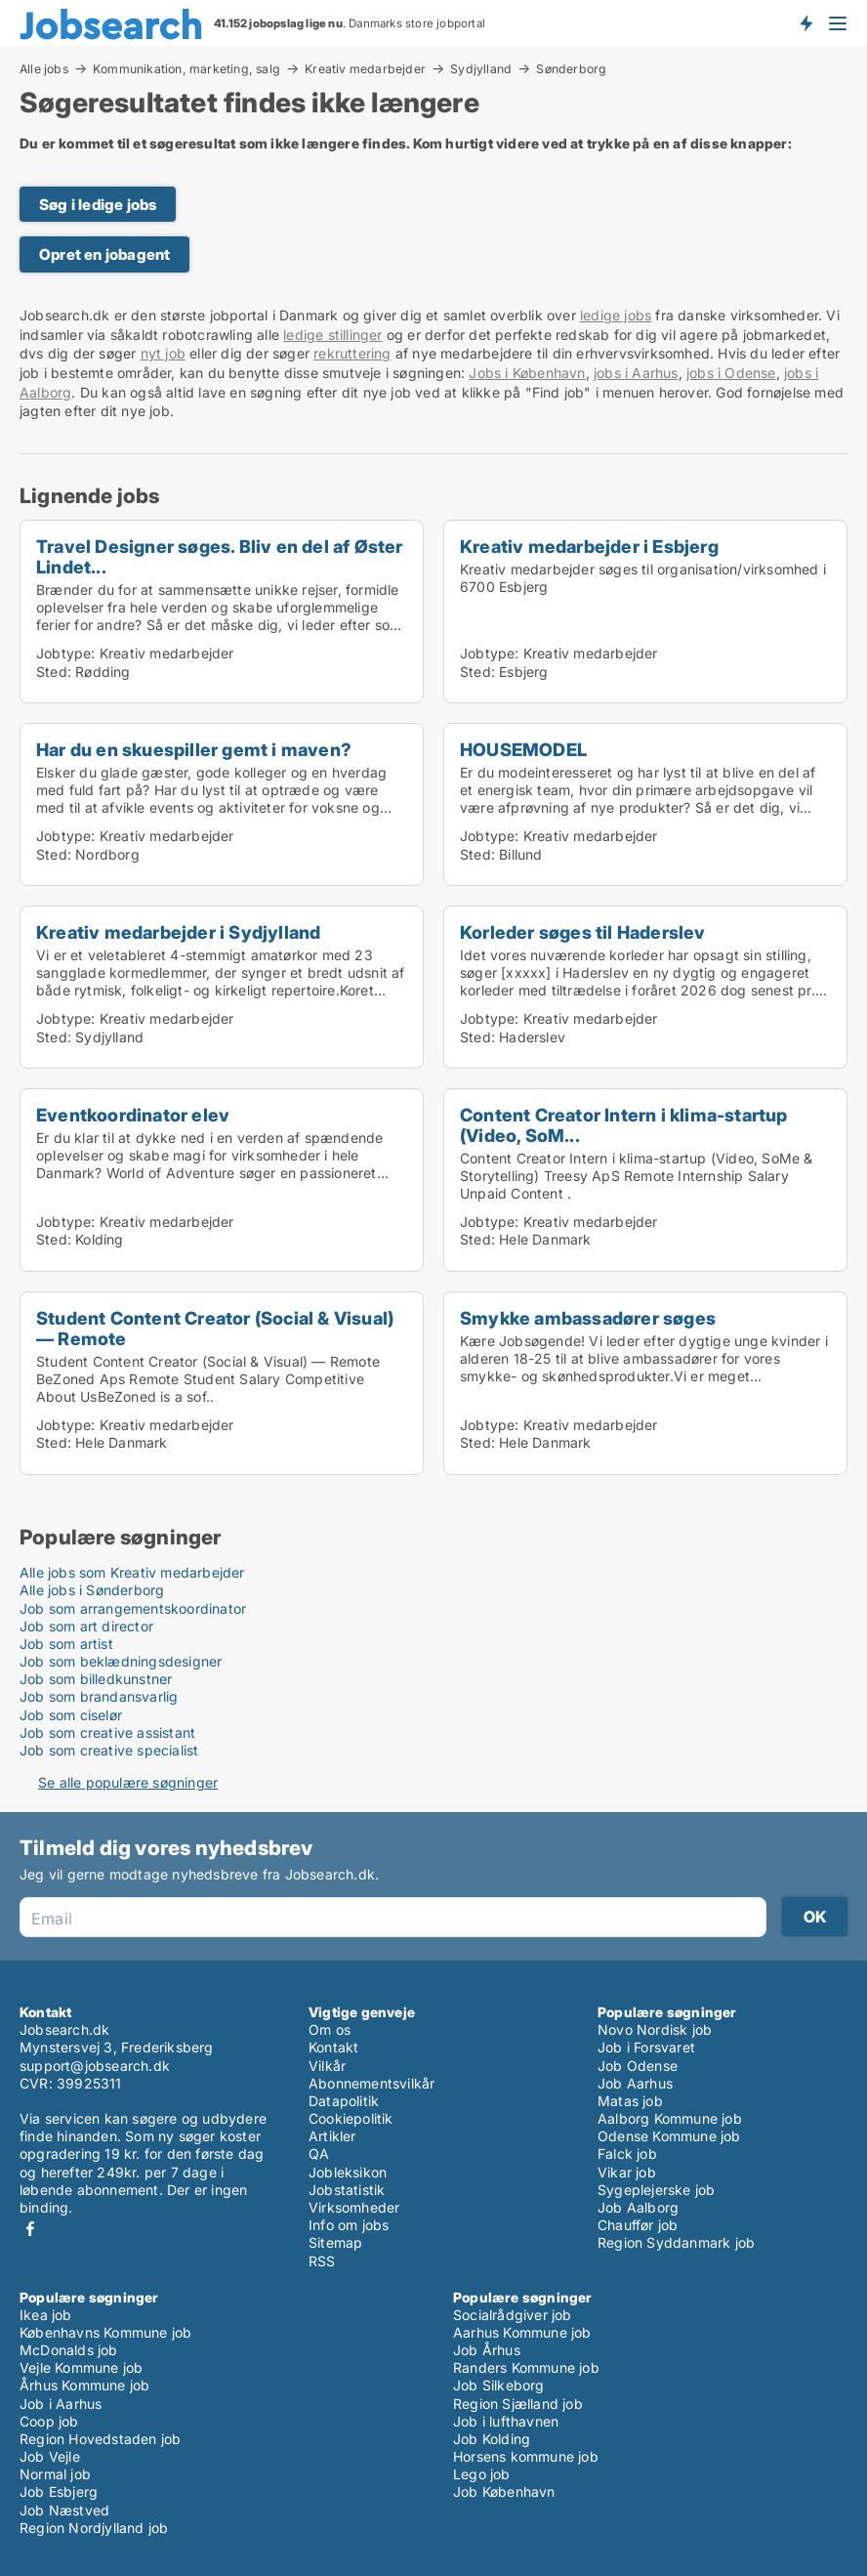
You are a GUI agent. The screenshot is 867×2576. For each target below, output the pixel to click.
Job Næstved (64, 2510)
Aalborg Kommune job (670, 2118)
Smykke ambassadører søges (588, 1318)
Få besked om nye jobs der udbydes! (805, 22)
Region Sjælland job (518, 2403)
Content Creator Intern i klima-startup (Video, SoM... (624, 1125)
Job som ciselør (71, 1715)
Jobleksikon (348, 2172)
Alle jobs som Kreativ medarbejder (132, 1572)
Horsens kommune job (526, 2456)
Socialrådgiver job (512, 2314)
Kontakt (333, 2047)
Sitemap (335, 2242)
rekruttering (352, 353)
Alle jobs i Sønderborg (92, 1590)
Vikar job (627, 2172)
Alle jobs (44, 68)
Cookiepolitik (351, 2118)
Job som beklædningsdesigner (121, 1661)
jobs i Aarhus (636, 372)
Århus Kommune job (84, 2385)
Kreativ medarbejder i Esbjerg (589, 546)
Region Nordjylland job (94, 2527)
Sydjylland (481, 68)
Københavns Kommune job (105, 2332)
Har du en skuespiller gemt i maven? (193, 749)
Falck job (627, 2153)
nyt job (163, 353)
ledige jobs (615, 315)
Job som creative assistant (107, 1732)
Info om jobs (349, 2225)
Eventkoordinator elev (132, 1114)
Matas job (630, 2100)
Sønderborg (571, 69)
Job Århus (486, 2350)
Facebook (30, 2229)
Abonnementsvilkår (371, 2083)
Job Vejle (50, 2456)
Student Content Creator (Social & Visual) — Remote (214, 1328)
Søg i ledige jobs (97, 204)
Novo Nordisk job (655, 2029)
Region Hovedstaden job (100, 2438)
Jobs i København (527, 372)
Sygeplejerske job (656, 2189)
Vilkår (327, 2065)
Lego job (482, 2474)
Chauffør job (638, 2225)
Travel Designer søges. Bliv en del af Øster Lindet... (219, 556)
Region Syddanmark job (676, 2242)
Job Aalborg (638, 2207)
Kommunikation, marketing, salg (186, 68)
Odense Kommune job (669, 2136)
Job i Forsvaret (646, 2047)
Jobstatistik (347, 2189)
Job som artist (66, 1643)
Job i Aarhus (61, 2403)
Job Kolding (491, 2438)
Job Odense (638, 2065)
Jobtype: (66, 653)
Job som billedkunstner (96, 1678)
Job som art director (86, 1626)
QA (319, 2153)
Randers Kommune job (526, 2367)
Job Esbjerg (59, 2491)
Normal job (55, 2474)
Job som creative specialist (109, 1750)
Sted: (53, 671)
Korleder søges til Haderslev (583, 932)
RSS (322, 2261)
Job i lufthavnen (505, 2421)
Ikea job (46, 2314)
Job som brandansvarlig (99, 1696)
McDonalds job (69, 2350)
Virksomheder (354, 2207)
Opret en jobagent (104, 254)
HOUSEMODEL (523, 749)
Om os (330, 2029)
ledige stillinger (332, 334)
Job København (504, 2491)
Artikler (332, 2136)
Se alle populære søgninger (128, 1782)
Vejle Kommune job (81, 2367)
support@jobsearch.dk (95, 2065)
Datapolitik (344, 2100)
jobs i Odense (731, 372)
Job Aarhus (635, 2083)
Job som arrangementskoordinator (133, 1608)
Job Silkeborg (499, 2385)
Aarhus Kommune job (522, 2332)
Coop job (49, 2421)
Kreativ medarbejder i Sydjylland (178, 932)
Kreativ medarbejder (365, 68)
